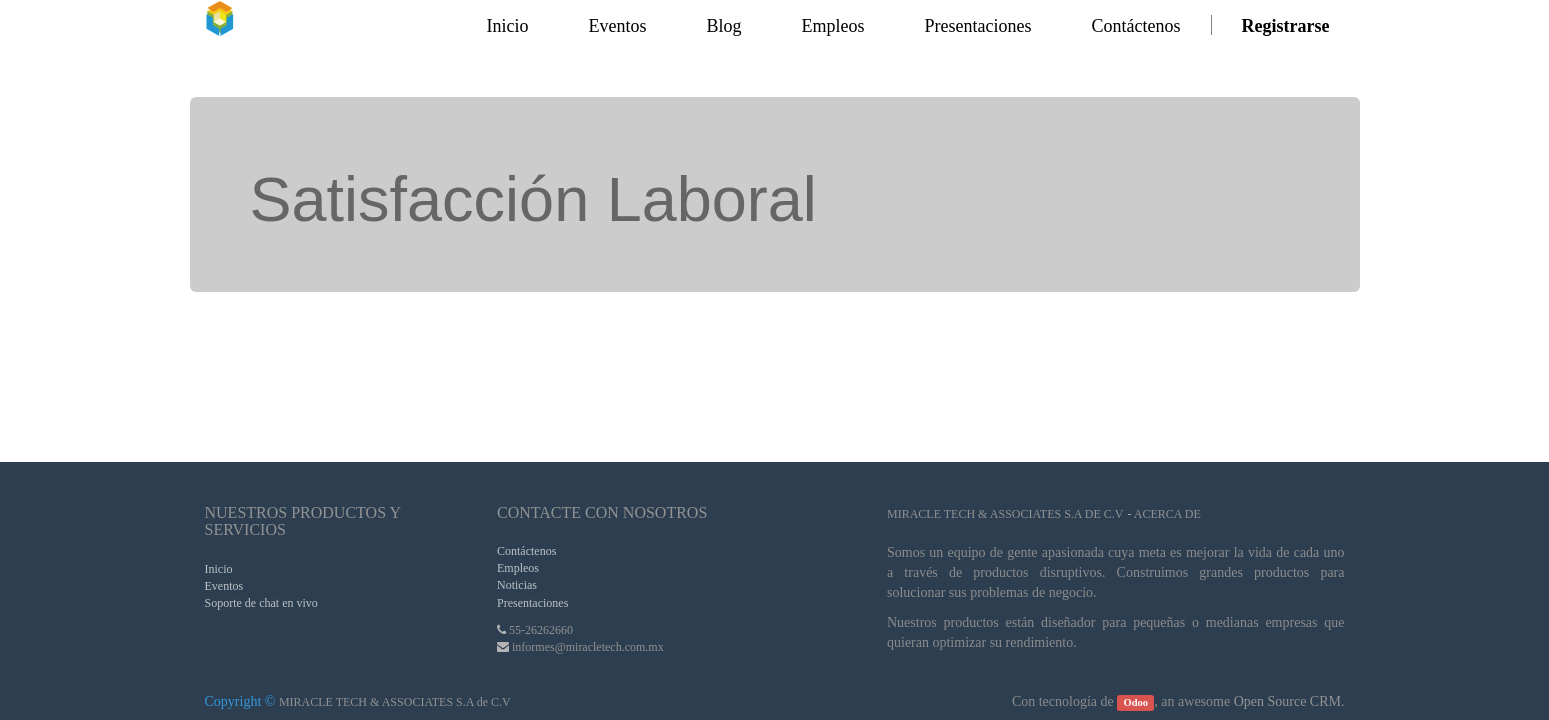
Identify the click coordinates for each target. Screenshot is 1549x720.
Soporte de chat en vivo (261, 603)
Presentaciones (532, 603)
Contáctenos (526, 551)
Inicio (219, 569)
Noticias (517, 585)
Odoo (1136, 702)
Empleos (518, 568)
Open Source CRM (1287, 701)
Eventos (224, 586)
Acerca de (1167, 514)
